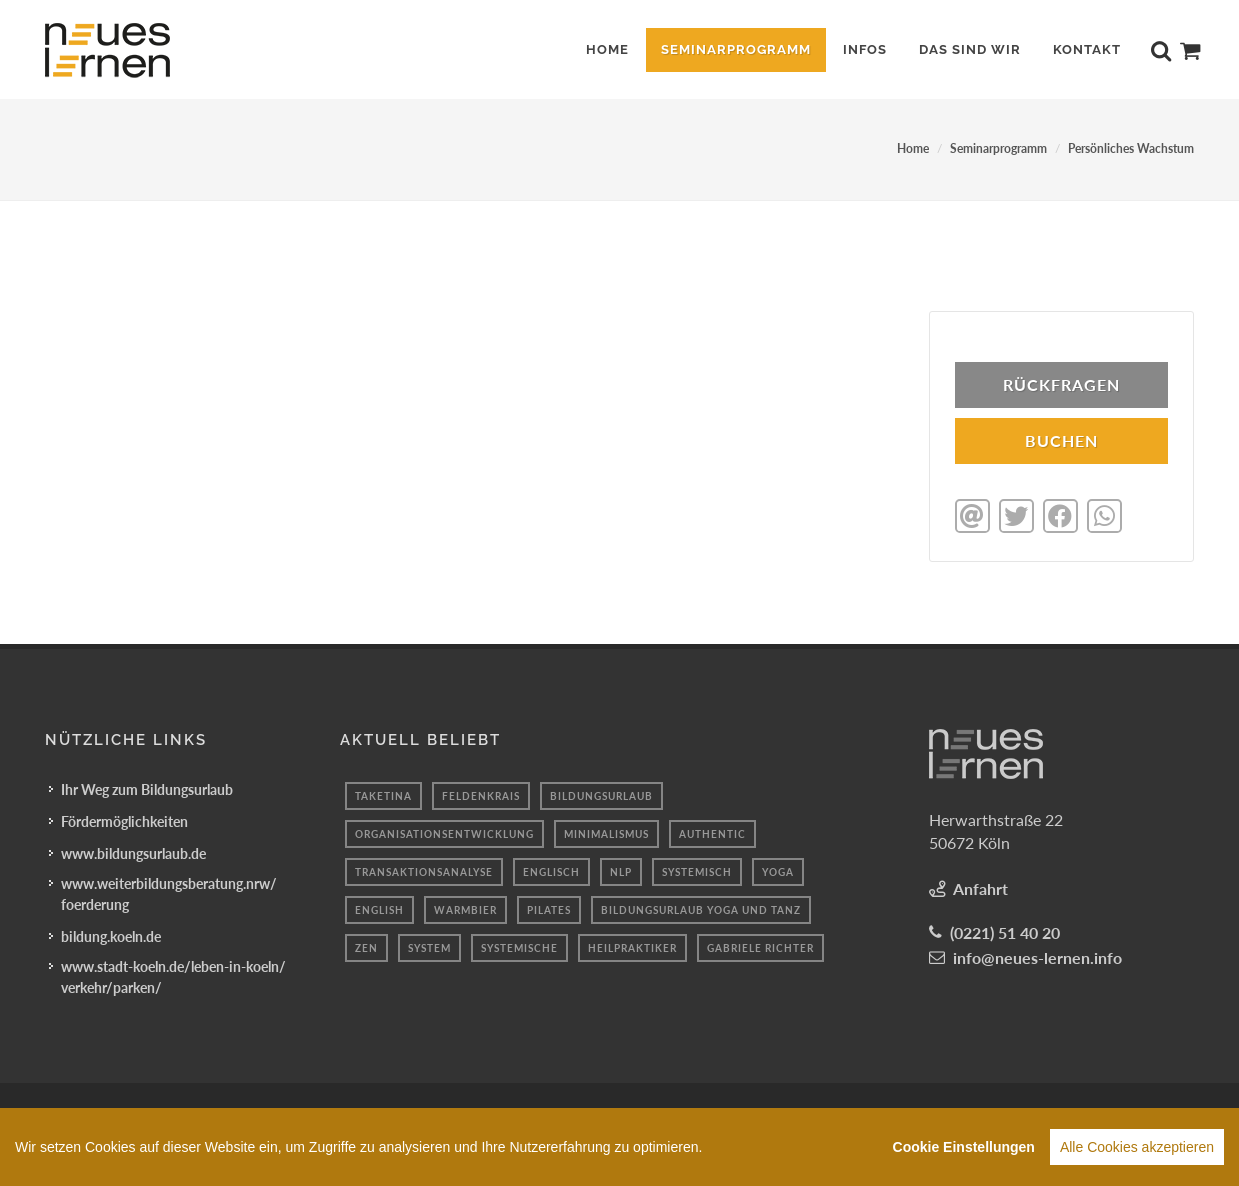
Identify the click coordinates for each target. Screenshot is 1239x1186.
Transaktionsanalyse (424, 870)
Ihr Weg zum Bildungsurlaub (147, 787)
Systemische (519, 946)
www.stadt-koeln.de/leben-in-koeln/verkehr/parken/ (173, 975)
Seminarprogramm (998, 148)
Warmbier (465, 908)
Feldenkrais (481, 794)
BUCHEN (1061, 440)
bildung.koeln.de (111, 934)
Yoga (778, 870)
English (379, 908)
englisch (551, 870)
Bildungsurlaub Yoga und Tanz (701, 908)
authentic (712, 832)
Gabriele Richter (760, 946)
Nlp (621, 870)
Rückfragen (1061, 384)
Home (913, 148)
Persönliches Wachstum (1131, 148)
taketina (383, 794)
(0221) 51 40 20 (1005, 930)
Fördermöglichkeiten (124, 819)
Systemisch (697, 870)
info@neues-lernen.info (1037, 955)
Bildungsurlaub (601, 794)
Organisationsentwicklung (444, 832)
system (429, 946)
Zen (366, 946)
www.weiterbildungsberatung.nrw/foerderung (169, 892)
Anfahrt (980, 886)
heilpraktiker (632, 946)
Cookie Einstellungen (964, 1150)
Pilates (549, 908)
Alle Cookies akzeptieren (1137, 1150)
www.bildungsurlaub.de (133, 851)
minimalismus (606, 832)
